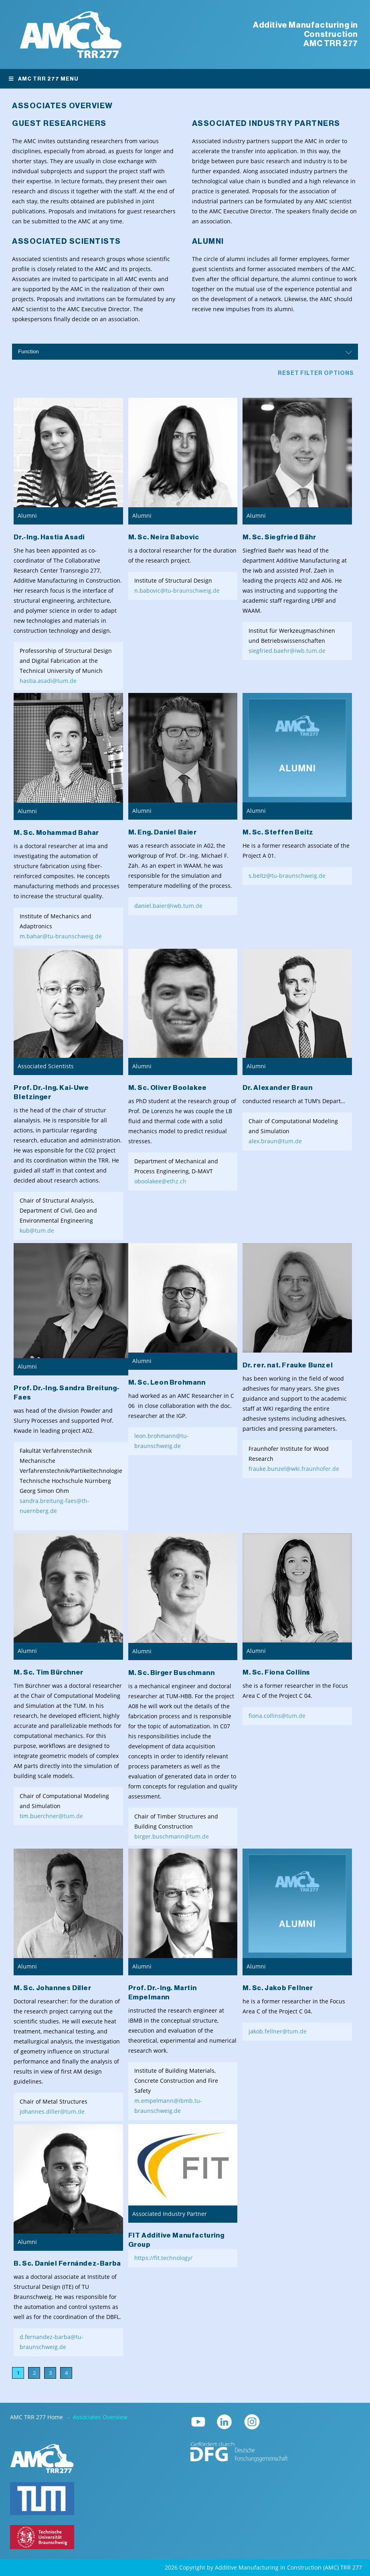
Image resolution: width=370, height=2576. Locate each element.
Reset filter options (316, 373)
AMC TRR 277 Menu (43, 78)
